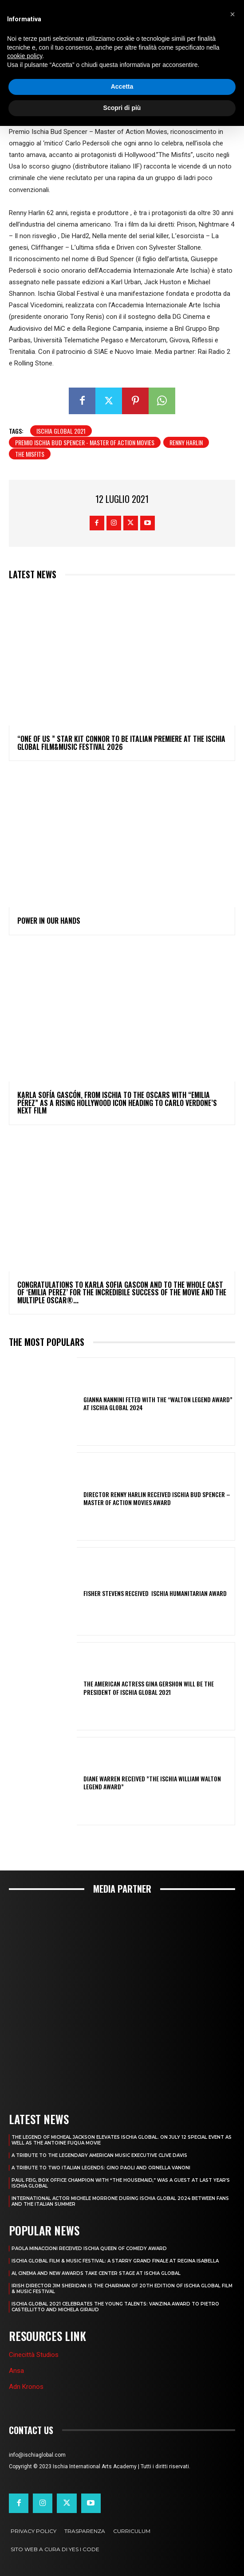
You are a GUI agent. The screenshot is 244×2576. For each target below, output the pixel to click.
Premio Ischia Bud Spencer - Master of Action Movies (84, 442)
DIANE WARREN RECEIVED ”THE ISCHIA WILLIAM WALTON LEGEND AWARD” (152, 1782)
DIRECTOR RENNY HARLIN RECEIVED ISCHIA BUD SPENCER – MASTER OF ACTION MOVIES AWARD (156, 1498)
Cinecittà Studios (34, 2355)
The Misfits (29, 454)
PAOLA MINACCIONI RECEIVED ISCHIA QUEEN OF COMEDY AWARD (89, 2248)
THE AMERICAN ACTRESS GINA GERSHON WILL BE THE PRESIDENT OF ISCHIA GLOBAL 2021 (148, 1687)
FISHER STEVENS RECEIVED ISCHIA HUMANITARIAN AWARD (155, 1593)
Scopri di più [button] (122, 107)
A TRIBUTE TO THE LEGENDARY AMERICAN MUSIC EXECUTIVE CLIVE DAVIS (99, 2155)
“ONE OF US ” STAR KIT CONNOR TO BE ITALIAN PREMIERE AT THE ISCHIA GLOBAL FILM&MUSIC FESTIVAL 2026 (121, 742)
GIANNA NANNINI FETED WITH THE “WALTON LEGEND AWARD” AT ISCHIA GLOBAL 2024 (157, 1403)
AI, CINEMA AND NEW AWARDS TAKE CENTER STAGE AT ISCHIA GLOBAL (96, 2273)
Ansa (16, 2371)
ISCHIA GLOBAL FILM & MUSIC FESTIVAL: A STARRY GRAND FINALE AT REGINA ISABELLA (115, 2261)
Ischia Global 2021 (61, 430)
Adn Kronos (26, 2387)
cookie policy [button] (24, 55)
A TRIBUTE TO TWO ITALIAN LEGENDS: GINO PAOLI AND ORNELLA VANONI (101, 2168)
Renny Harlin (186, 442)
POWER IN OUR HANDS (48, 920)
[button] (232, 14)
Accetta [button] (122, 86)
